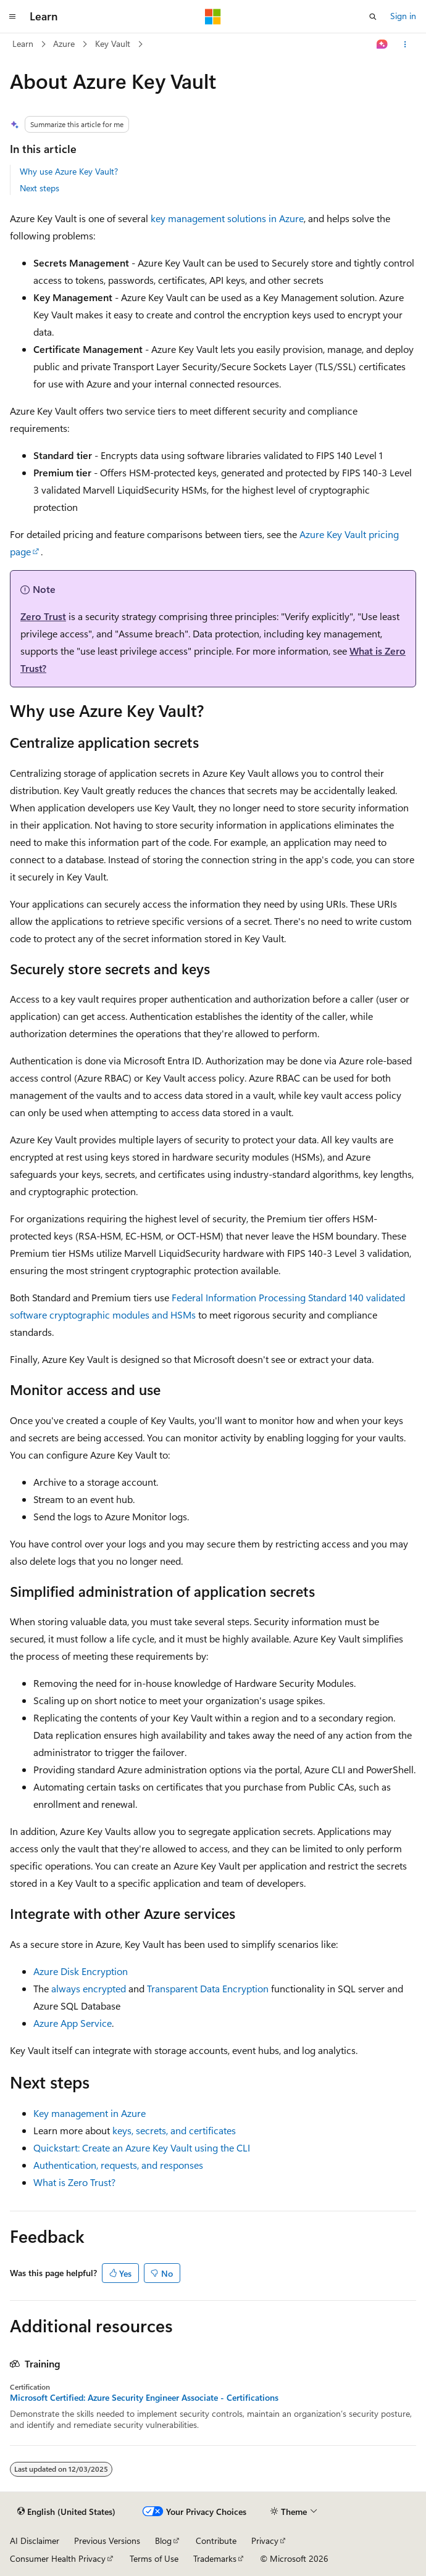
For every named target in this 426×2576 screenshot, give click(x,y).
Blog (163, 2540)
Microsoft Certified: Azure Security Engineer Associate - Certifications (144, 2397)
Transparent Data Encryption (208, 1988)
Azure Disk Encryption (80, 1971)
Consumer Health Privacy (58, 2558)
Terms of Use (154, 2558)
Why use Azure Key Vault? (69, 171)
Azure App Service (72, 2022)
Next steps (39, 188)
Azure (64, 43)
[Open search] (373, 17)
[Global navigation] (12, 17)
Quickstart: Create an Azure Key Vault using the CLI (141, 2147)
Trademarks (214, 2558)
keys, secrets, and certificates (174, 2130)
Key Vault (112, 43)
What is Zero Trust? (74, 2182)
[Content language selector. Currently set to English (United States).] (66, 2512)
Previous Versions (107, 2540)
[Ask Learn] (382, 44)
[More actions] (405, 44)
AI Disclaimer (34, 2540)
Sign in (403, 16)
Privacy (264, 2540)
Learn (22, 43)
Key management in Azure (89, 2112)
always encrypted (88, 1988)
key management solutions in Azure (227, 218)
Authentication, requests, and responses (118, 2164)
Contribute (216, 2540)
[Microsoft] (213, 17)
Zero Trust (43, 616)
